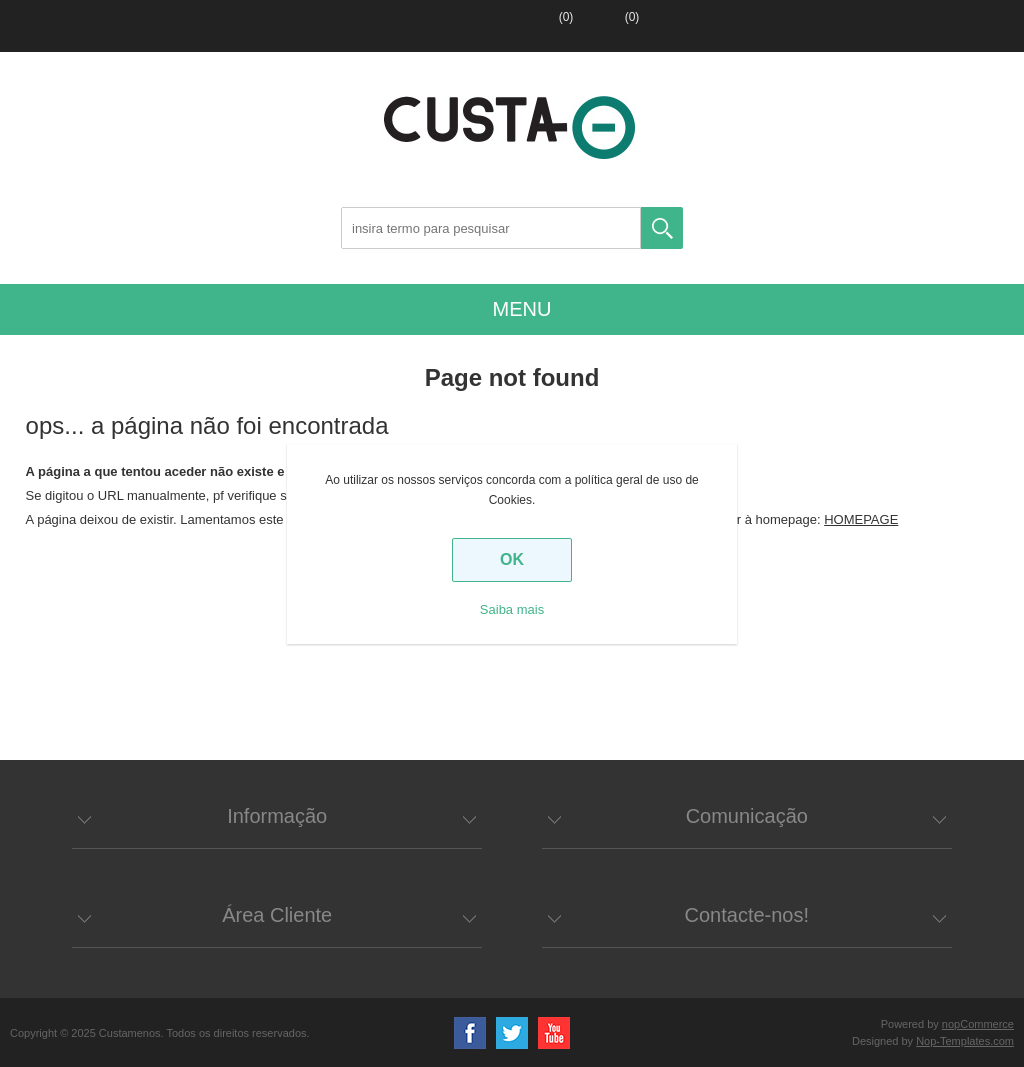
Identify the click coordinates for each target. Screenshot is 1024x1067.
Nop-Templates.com (965, 1041)
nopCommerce (978, 1024)
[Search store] (491, 228)
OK (512, 559)
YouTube (554, 1033)
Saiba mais (512, 609)
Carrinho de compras (605, 26)
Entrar (479, 26)
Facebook (470, 1033)
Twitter (512, 1033)
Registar (417, 26)
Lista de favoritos (541, 26)
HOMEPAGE (861, 519)
